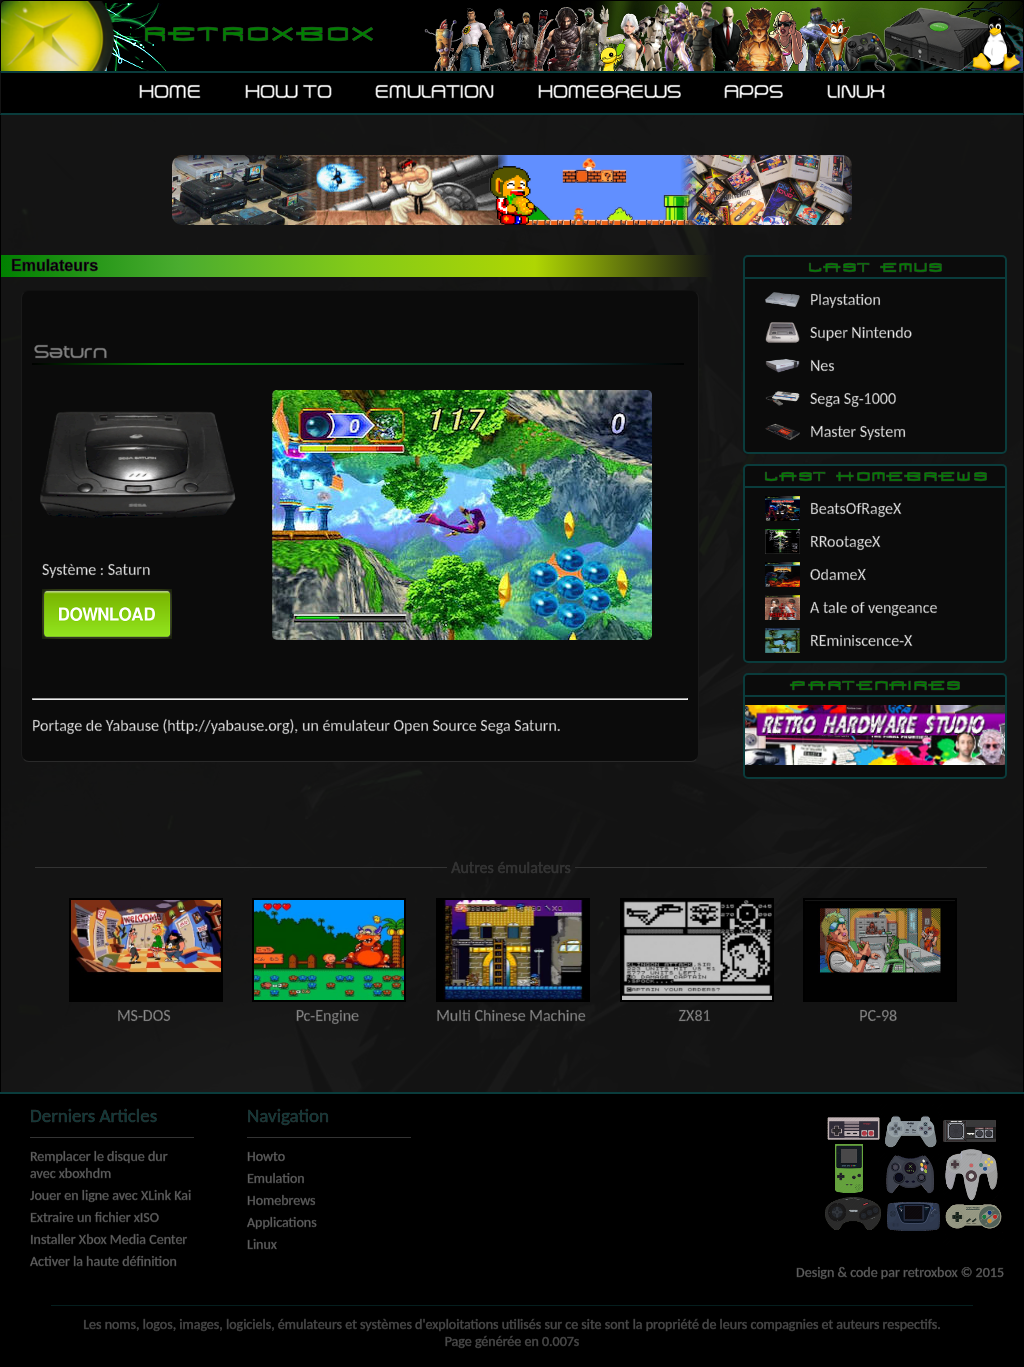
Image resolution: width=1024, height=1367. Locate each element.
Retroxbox (257, 35)
